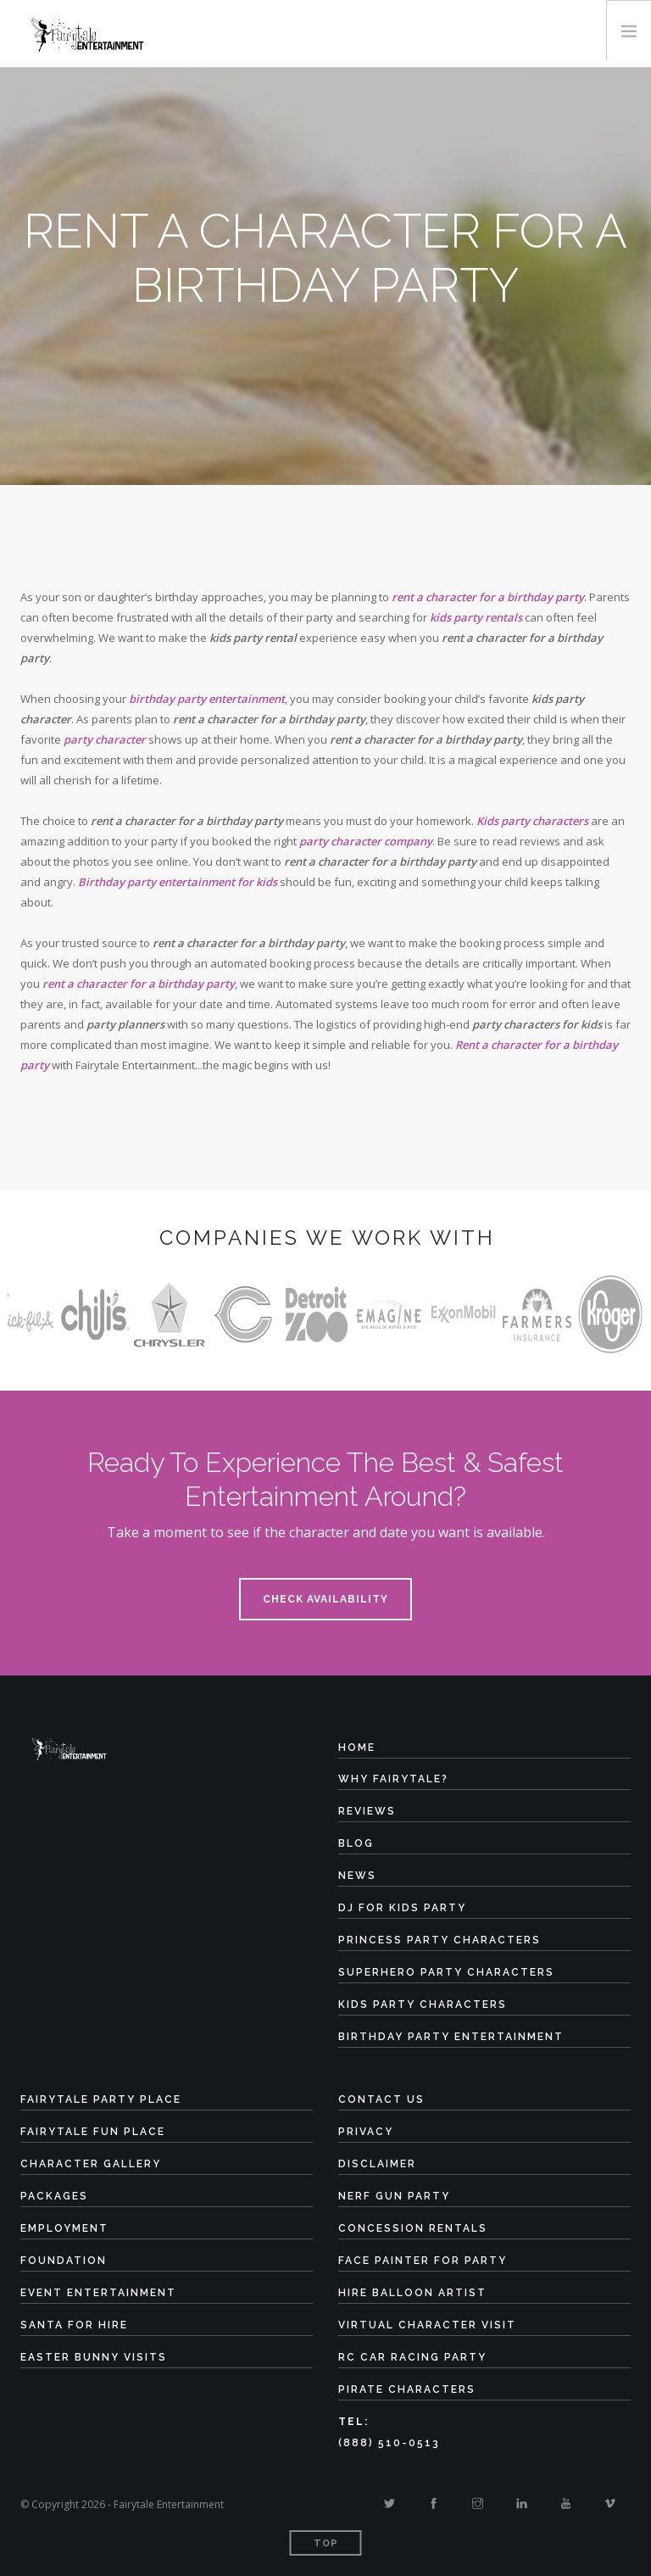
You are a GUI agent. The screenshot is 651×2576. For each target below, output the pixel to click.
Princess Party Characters (439, 1940)
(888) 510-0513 (389, 2443)
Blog (356, 1843)
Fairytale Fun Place (92, 2132)
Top (326, 2543)
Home (357, 1748)
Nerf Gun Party (394, 2196)
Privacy (365, 2132)
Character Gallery (90, 2164)
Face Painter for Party (422, 2261)
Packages (54, 2196)
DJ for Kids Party (402, 1908)
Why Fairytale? (393, 1779)
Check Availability (325, 1599)
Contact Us (381, 2099)
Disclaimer (377, 2164)
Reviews (367, 1811)
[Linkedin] (521, 2504)
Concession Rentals (412, 2228)
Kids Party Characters (422, 2004)
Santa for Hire (74, 2325)
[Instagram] (477, 2504)
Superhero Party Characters (446, 1972)
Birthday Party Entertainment (451, 2037)
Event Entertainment (98, 2293)
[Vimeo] (610, 2504)
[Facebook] (433, 2504)
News (357, 1876)
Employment (64, 2228)
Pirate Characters (407, 2389)
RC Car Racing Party (412, 2357)
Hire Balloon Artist (412, 2293)
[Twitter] (389, 2504)
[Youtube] (566, 2504)
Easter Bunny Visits (93, 2357)
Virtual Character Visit (427, 2325)
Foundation (63, 2261)
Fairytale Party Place (100, 2099)
